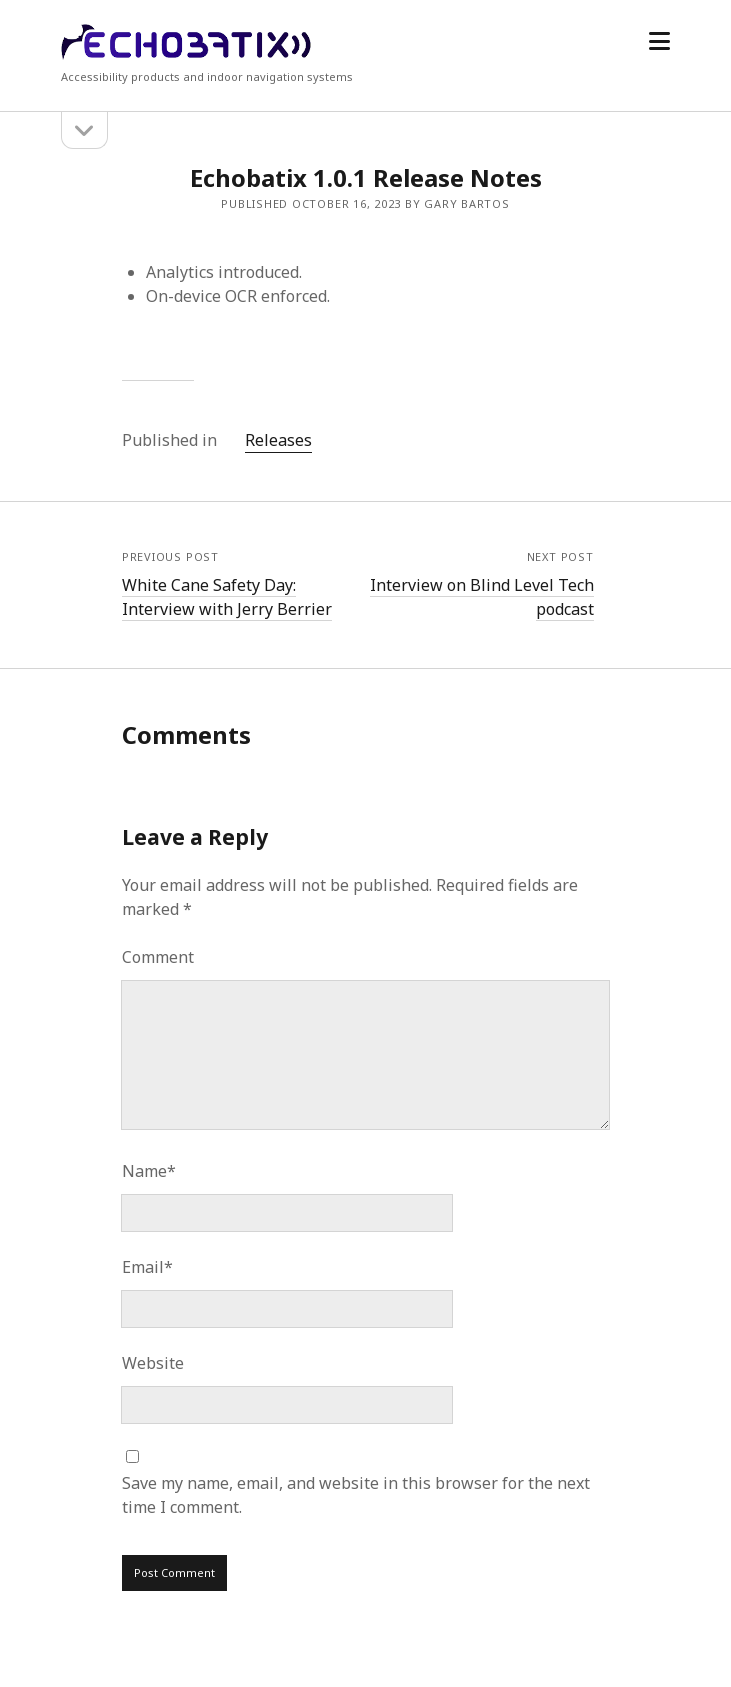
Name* (149, 1171)
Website (153, 1363)
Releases (278, 440)
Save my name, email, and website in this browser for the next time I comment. (356, 1495)
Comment (158, 957)
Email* (147, 1267)
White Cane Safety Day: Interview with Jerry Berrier (227, 597)
